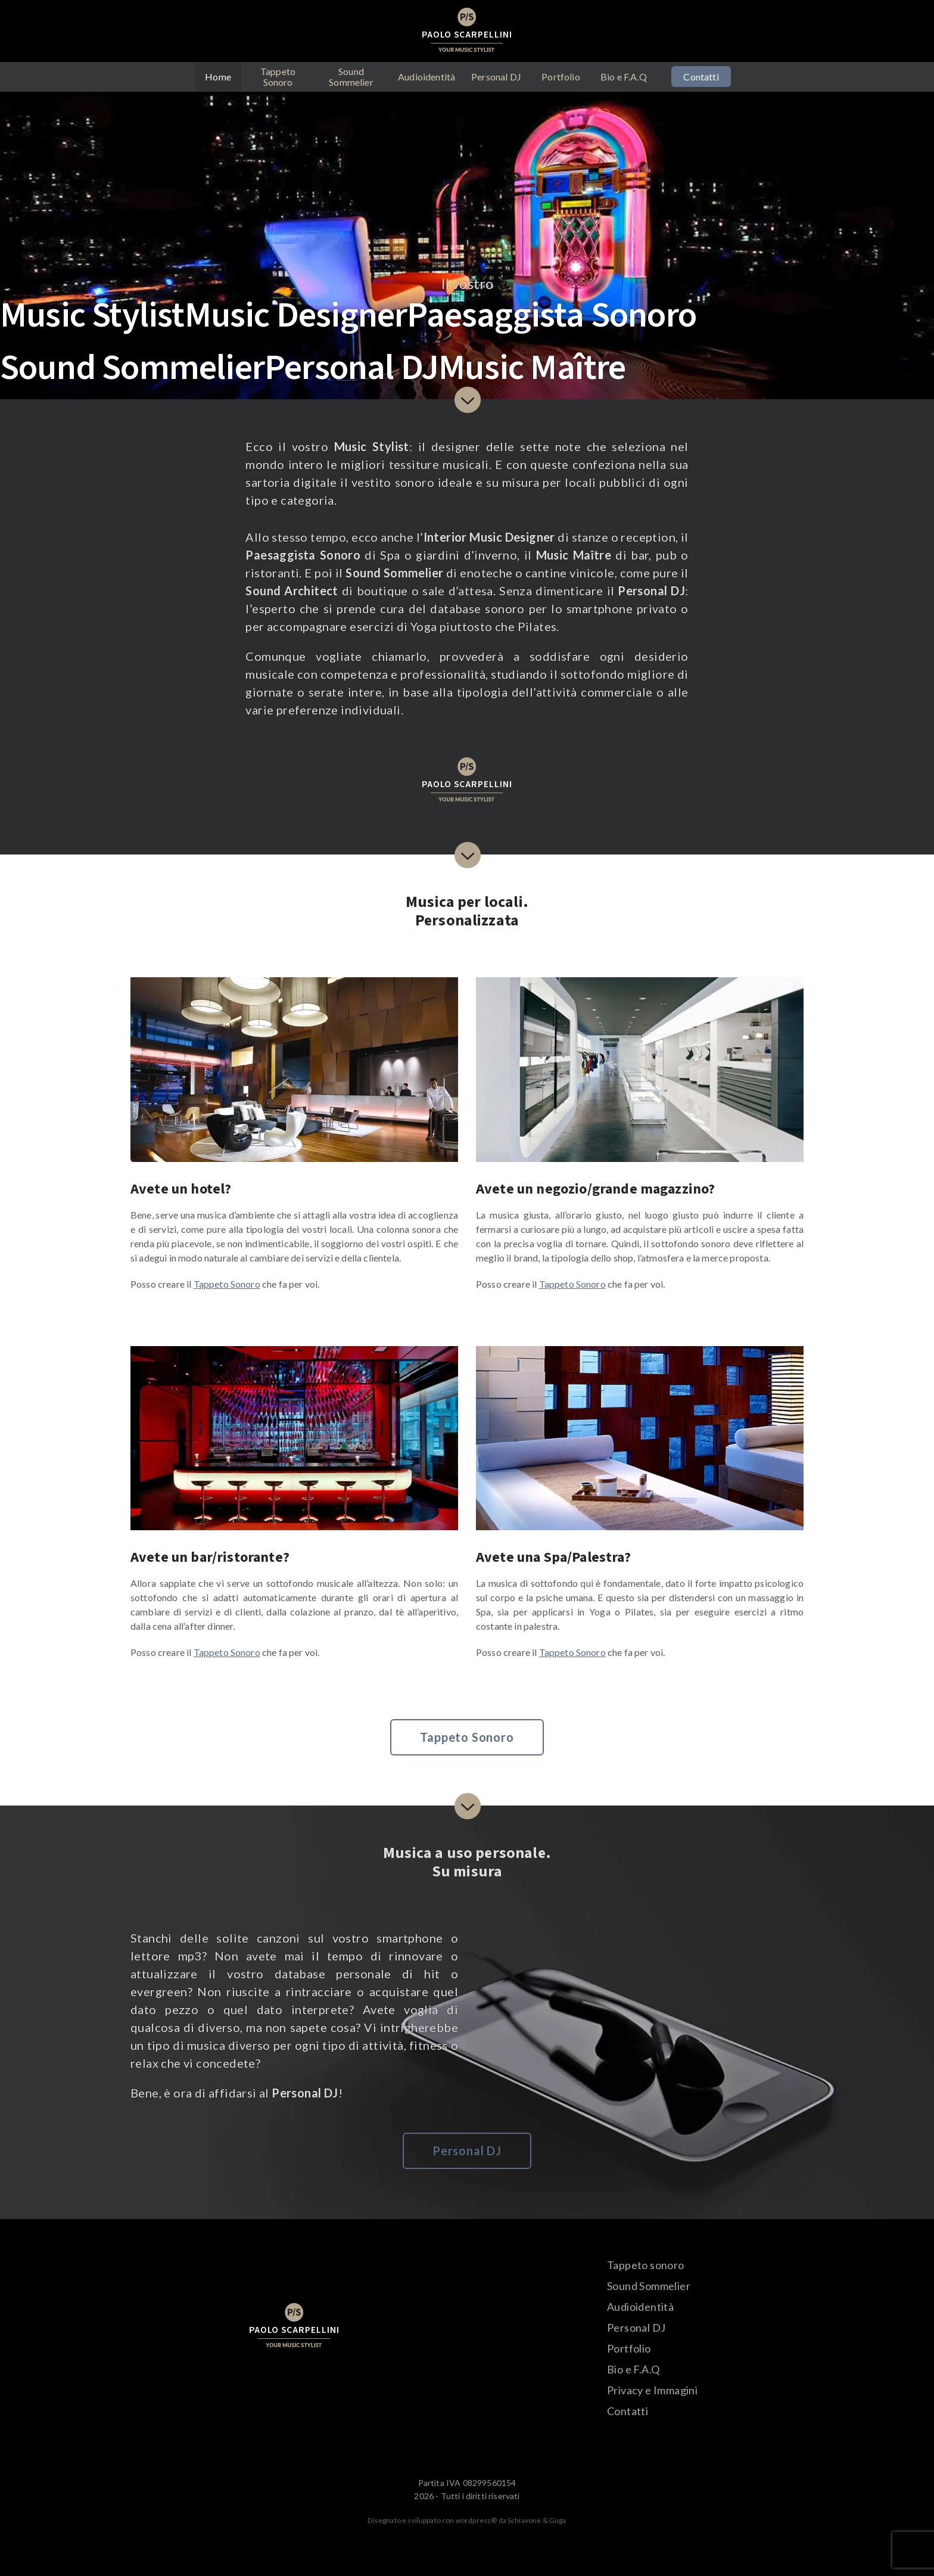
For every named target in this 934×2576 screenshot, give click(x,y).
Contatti (700, 76)
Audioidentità (426, 76)
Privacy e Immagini (652, 2390)
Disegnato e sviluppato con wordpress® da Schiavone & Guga (467, 2520)
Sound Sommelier (351, 77)
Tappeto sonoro (645, 2265)
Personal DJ (496, 76)
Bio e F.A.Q (623, 76)
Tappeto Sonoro (277, 77)
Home (218, 76)
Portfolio (560, 76)
